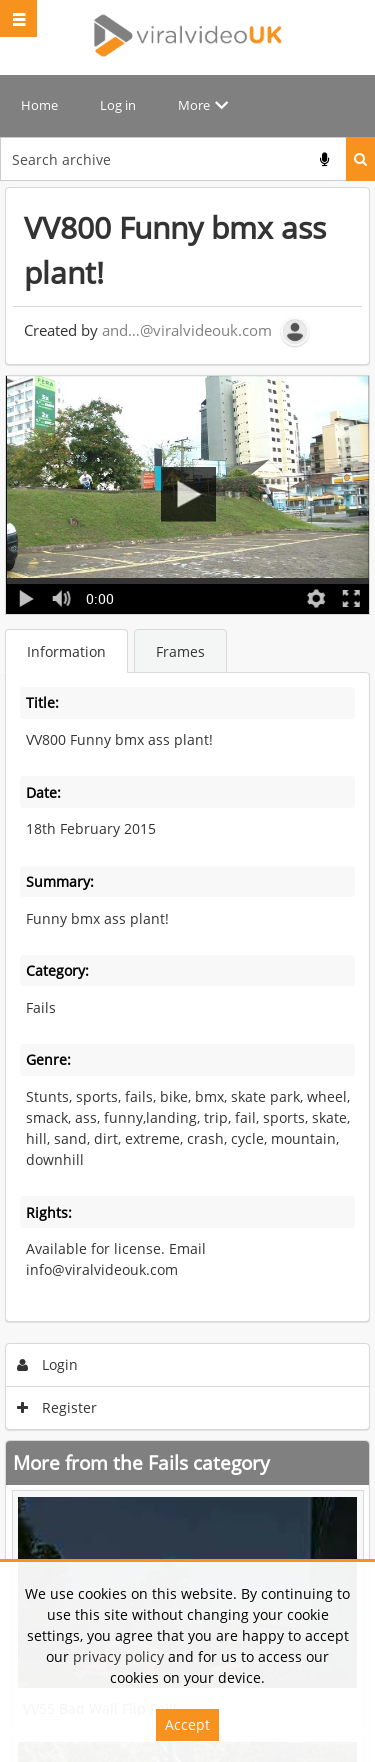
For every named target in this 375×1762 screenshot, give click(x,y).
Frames (180, 651)
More (194, 105)
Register (57, 1407)
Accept (187, 1724)
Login (48, 1364)
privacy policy (118, 1656)
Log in (118, 105)
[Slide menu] (18, 18)
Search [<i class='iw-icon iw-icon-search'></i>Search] (360, 159)
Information (66, 651)
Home (39, 105)
